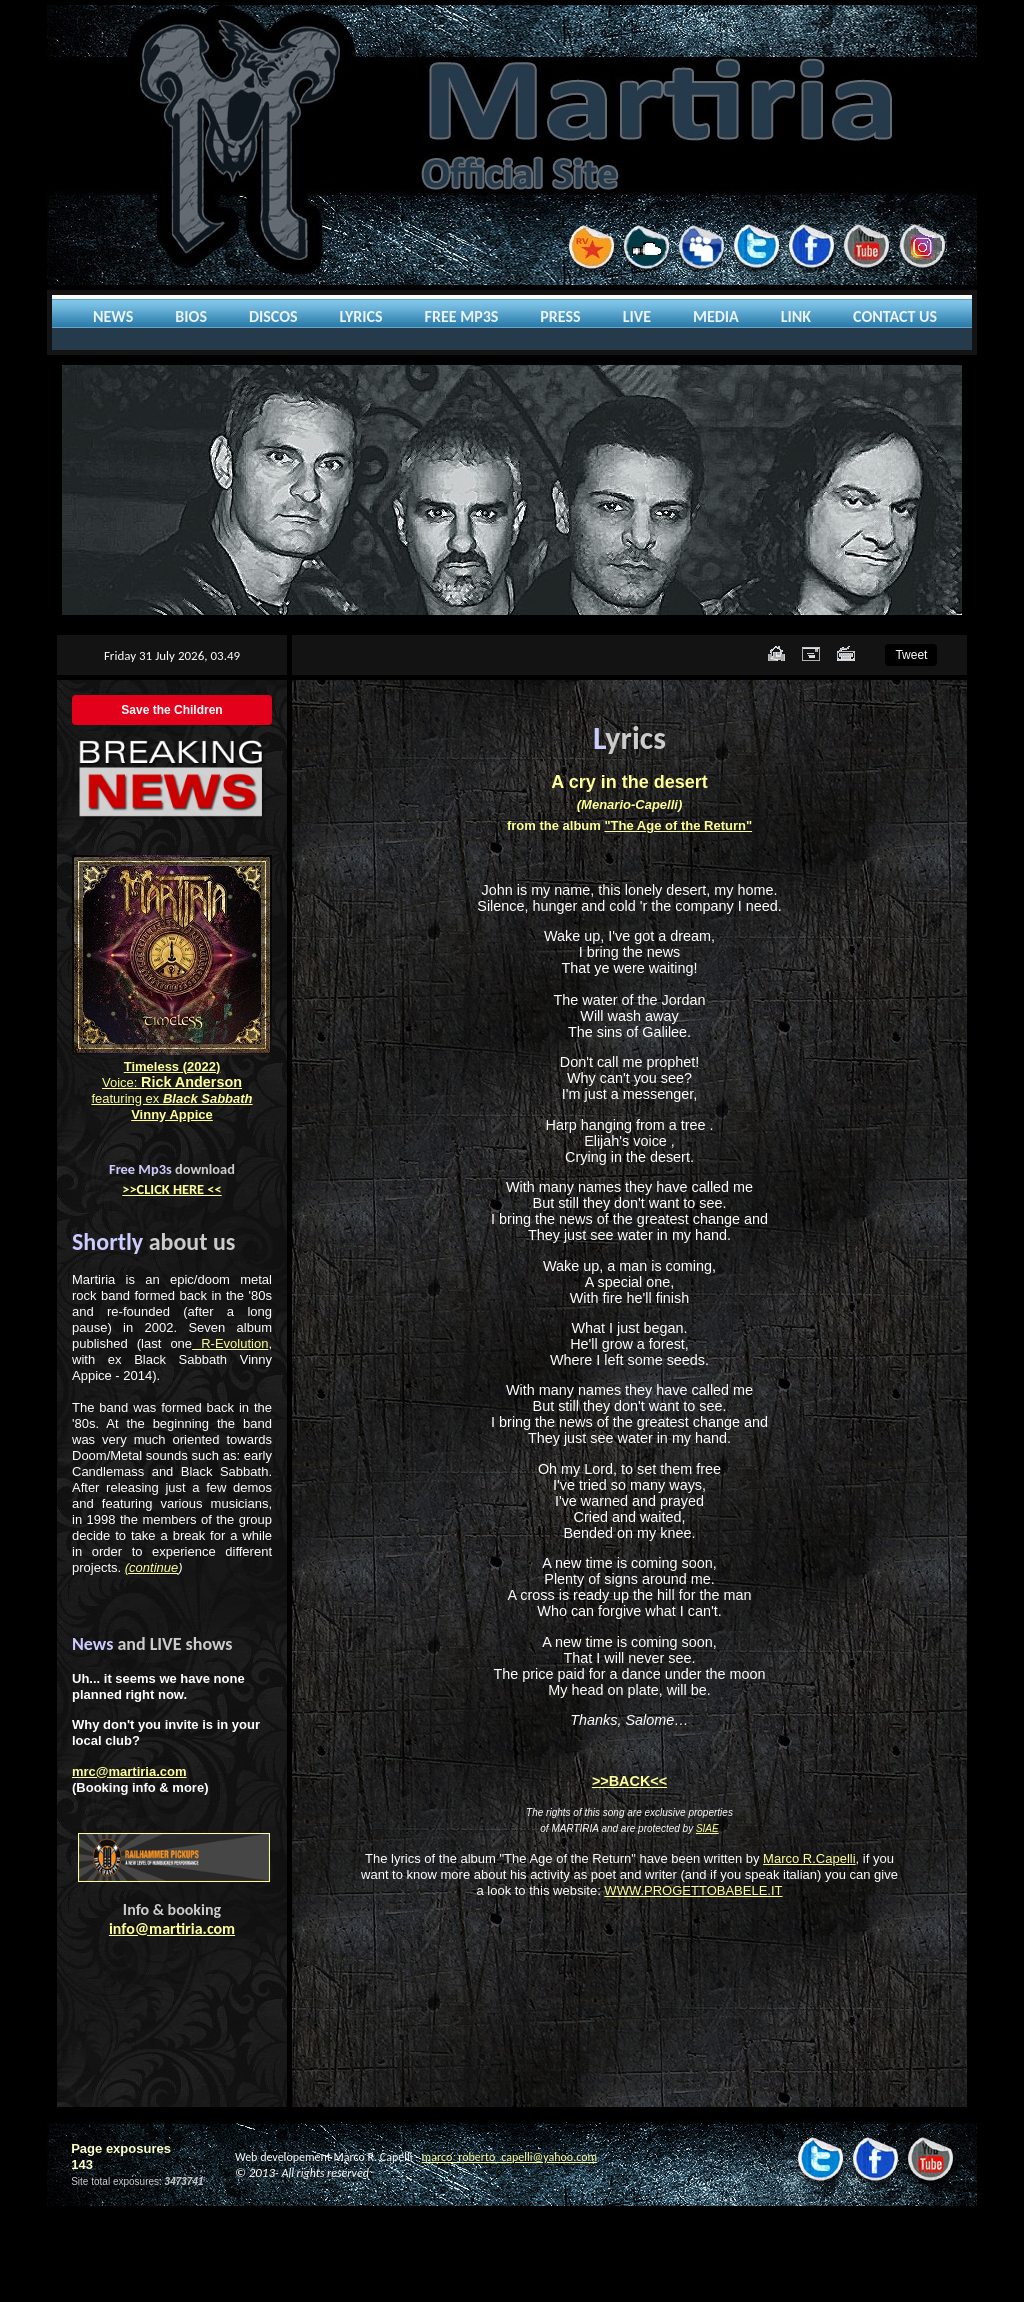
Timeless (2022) (172, 1066)
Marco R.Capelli (809, 1858)
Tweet (911, 655)
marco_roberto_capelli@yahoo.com (509, 2157)
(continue (151, 1567)
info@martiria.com (172, 1928)
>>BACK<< (629, 1781)
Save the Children (171, 710)
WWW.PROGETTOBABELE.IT (693, 1890)
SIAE (707, 1828)
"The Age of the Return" (678, 825)
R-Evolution (230, 1343)
